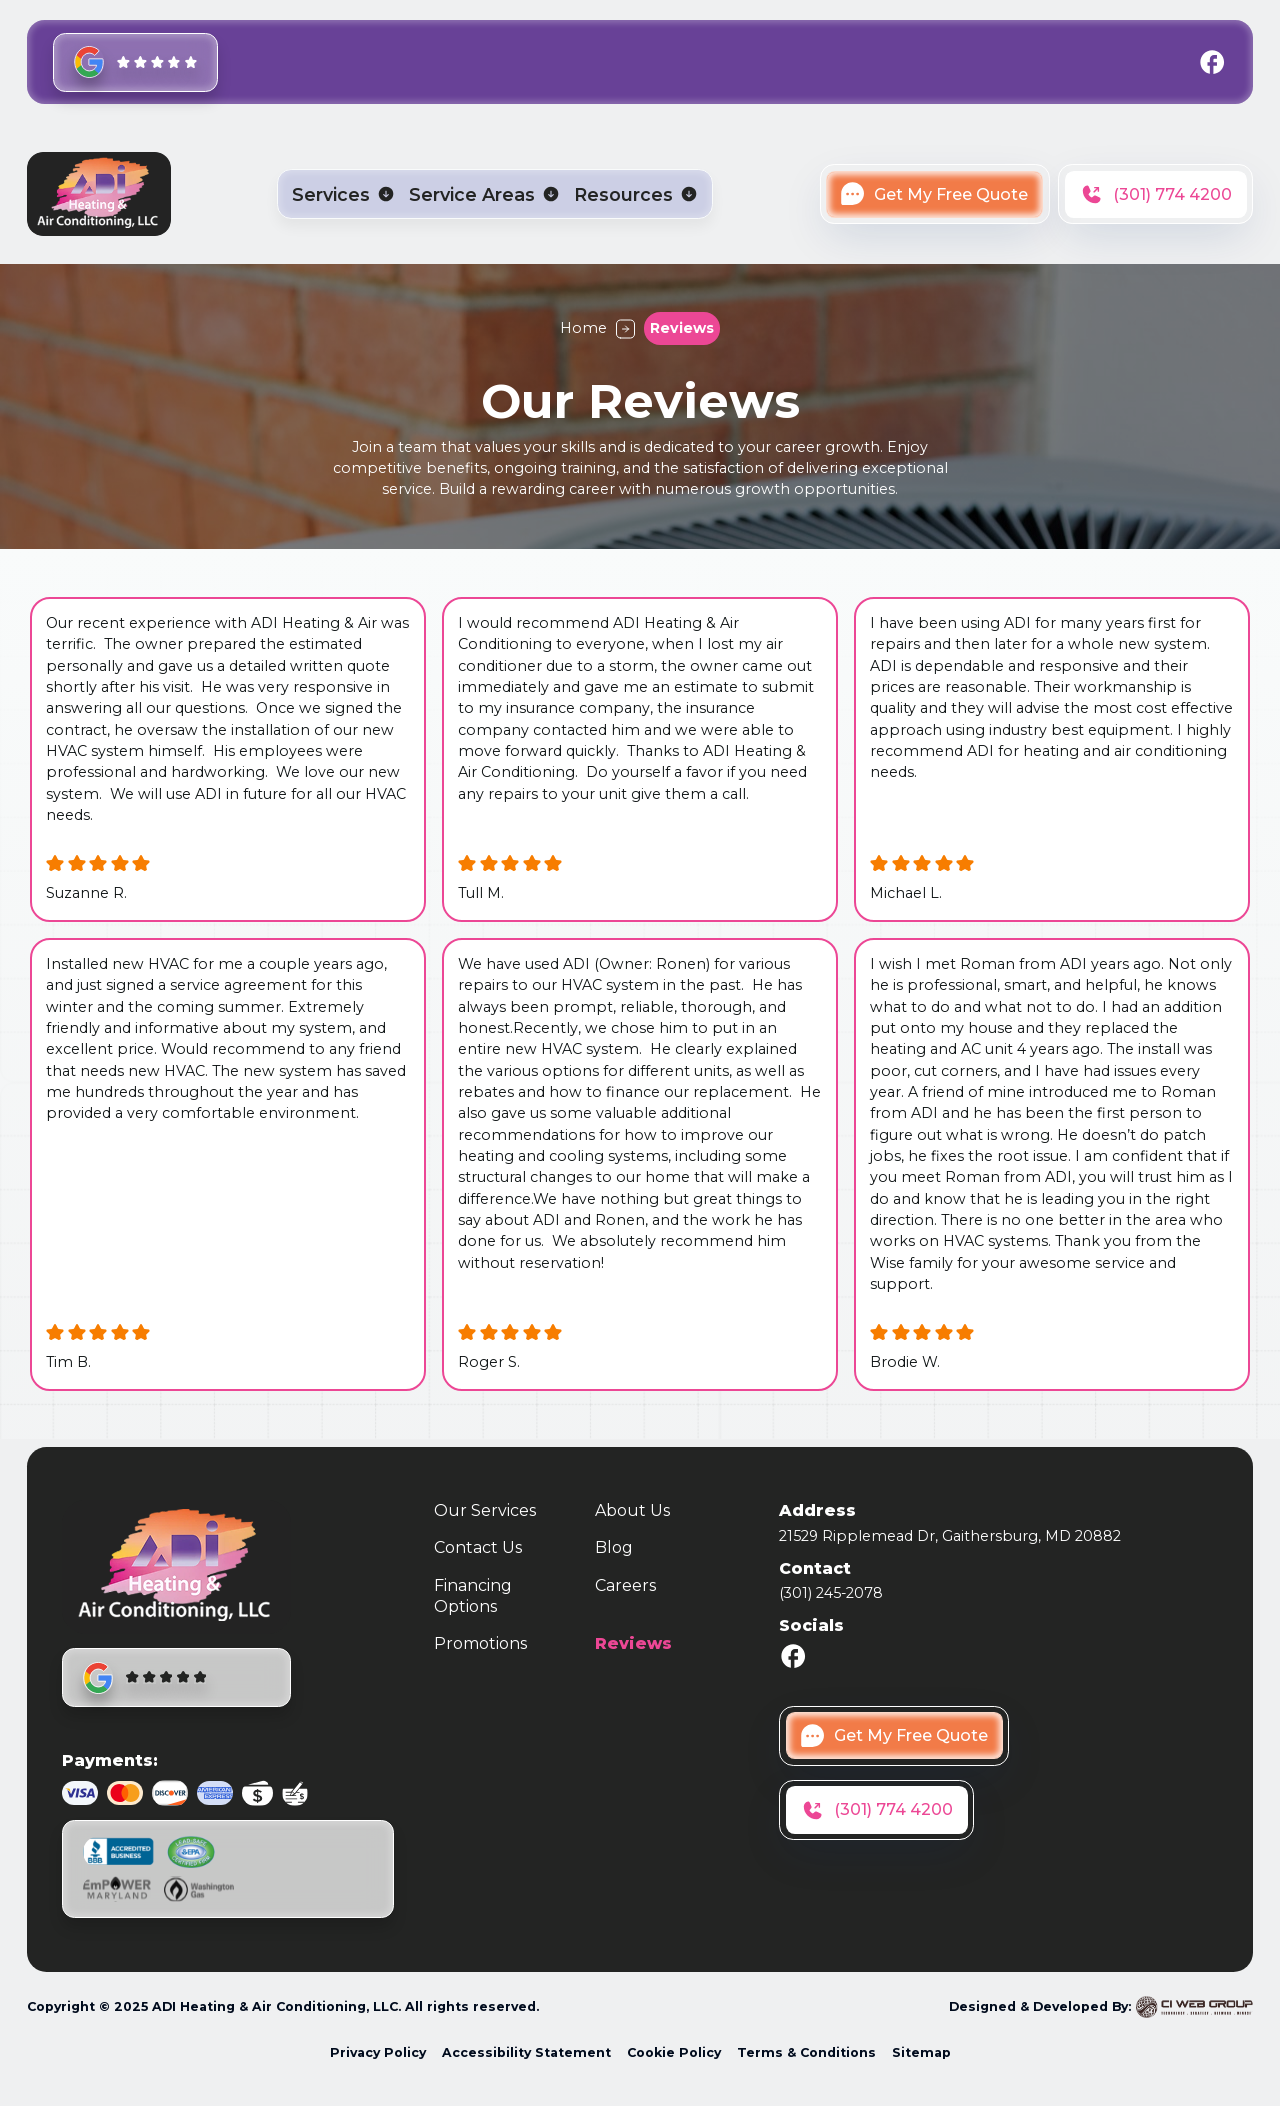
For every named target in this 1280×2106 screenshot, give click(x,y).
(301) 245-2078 (831, 1593)
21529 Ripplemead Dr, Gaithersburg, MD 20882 (950, 1536)
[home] (99, 194)
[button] (343, 195)
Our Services (485, 1510)
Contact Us (478, 1547)
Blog (614, 1547)
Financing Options (473, 1596)
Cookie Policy (674, 2052)
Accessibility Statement (526, 2052)
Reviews (633, 1643)
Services (331, 195)
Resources (623, 195)
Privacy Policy (378, 2052)
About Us (632, 1510)
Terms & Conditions (806, 2052)
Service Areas (472, 195)
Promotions (480, 1643)
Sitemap (921, 2052)
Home (583, 328)
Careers (625, 1585)
